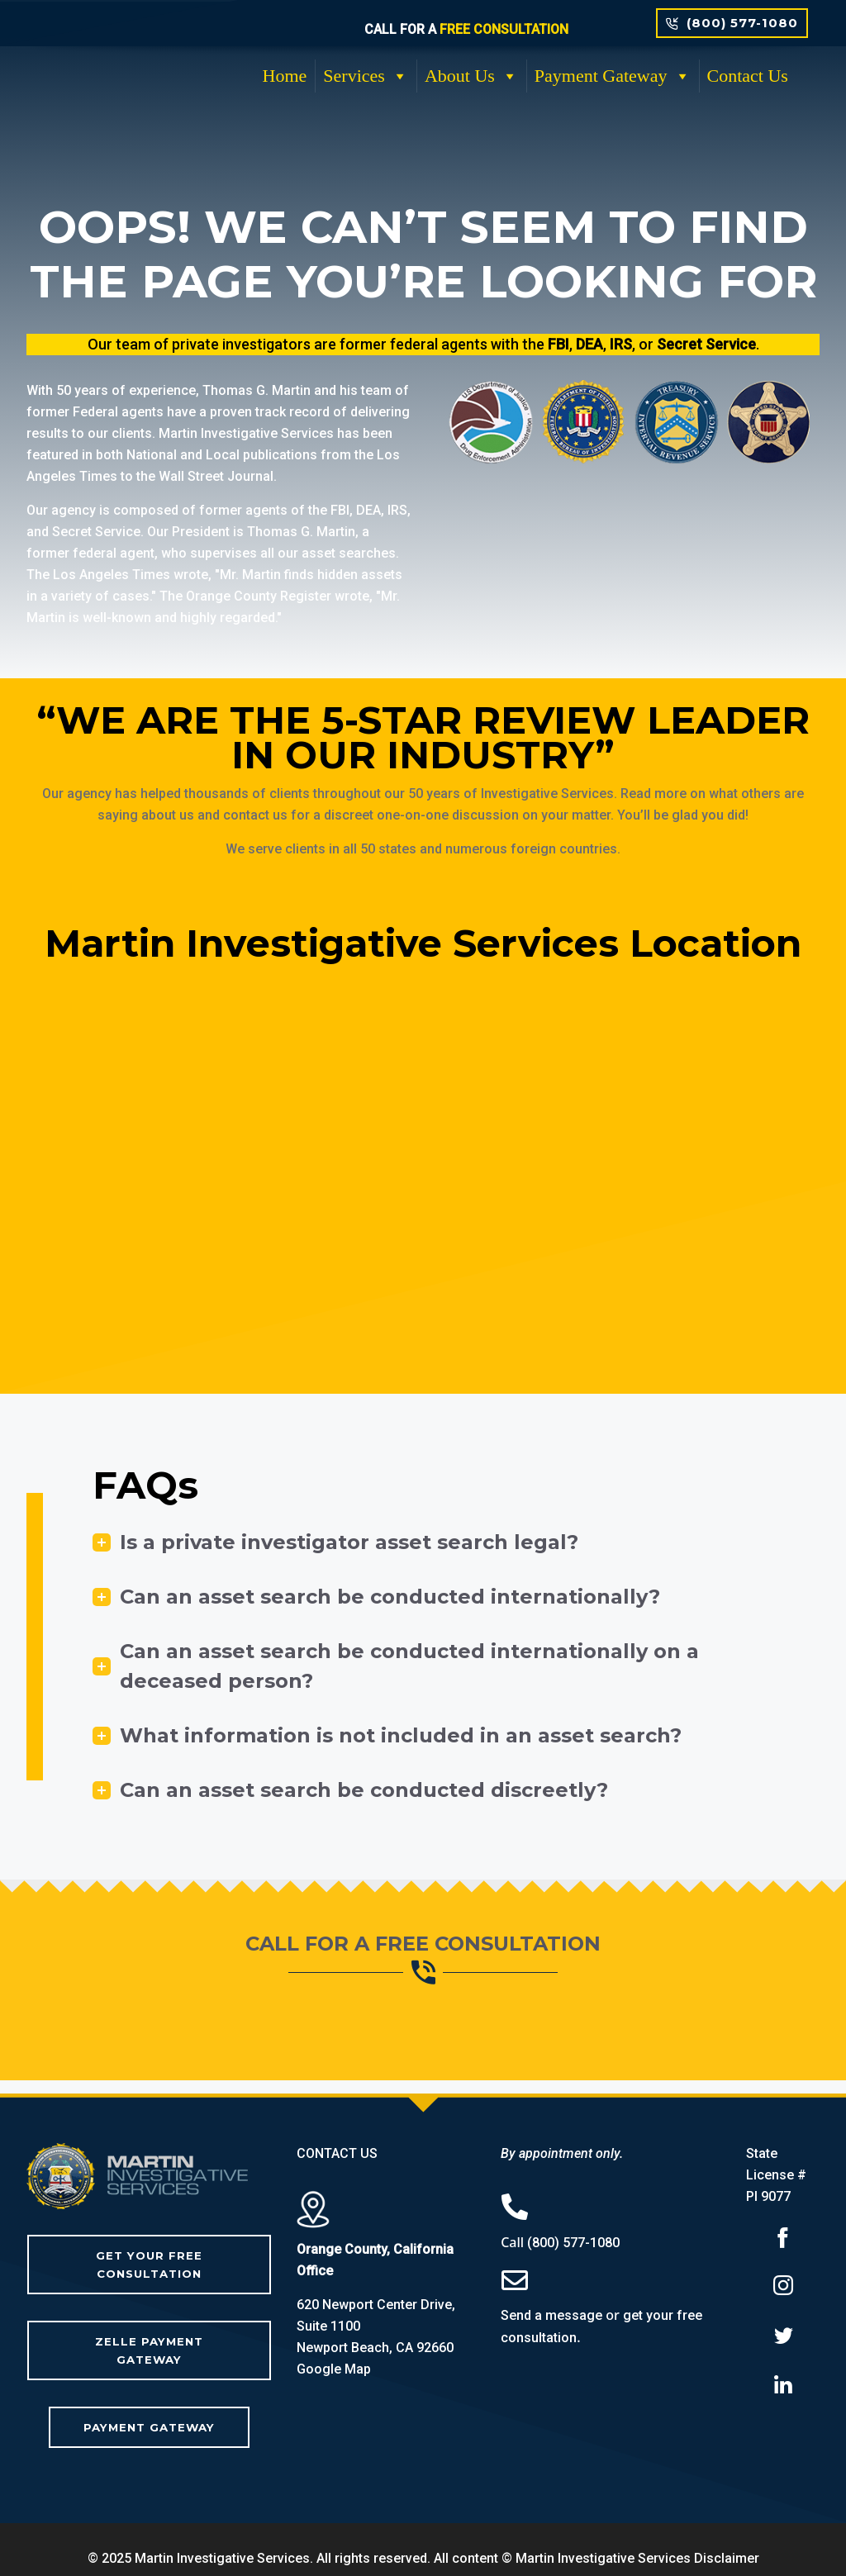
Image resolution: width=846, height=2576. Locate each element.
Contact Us (747, 75)
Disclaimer (726, 2540)
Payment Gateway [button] (613, 76)
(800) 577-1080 (573, 2242)
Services (365, 76)
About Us (471, 76)
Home (285, 75)
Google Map (334, 2369)
